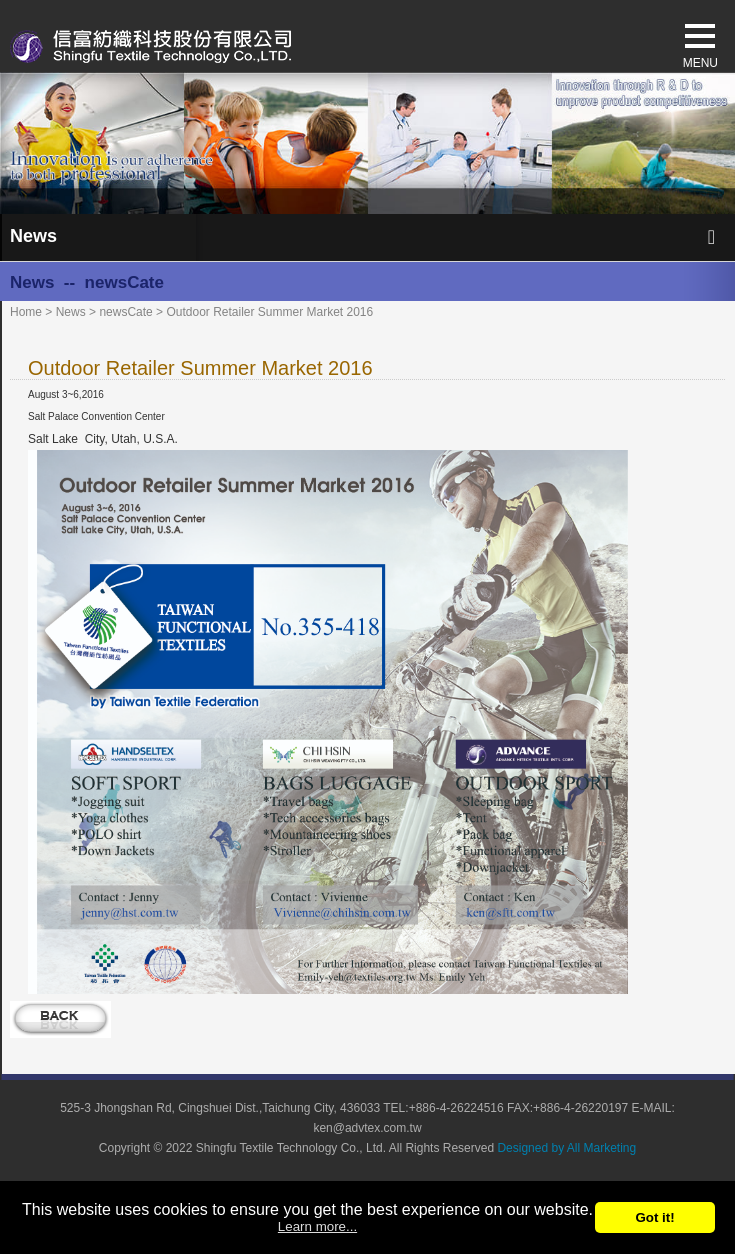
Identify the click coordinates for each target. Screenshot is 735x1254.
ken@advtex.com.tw (367, 1128)
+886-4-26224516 (456, 1108)
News (71, 312)
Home (26, 312)
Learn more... (317, 1226)
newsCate (125, 312)
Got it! (654, 1217)
